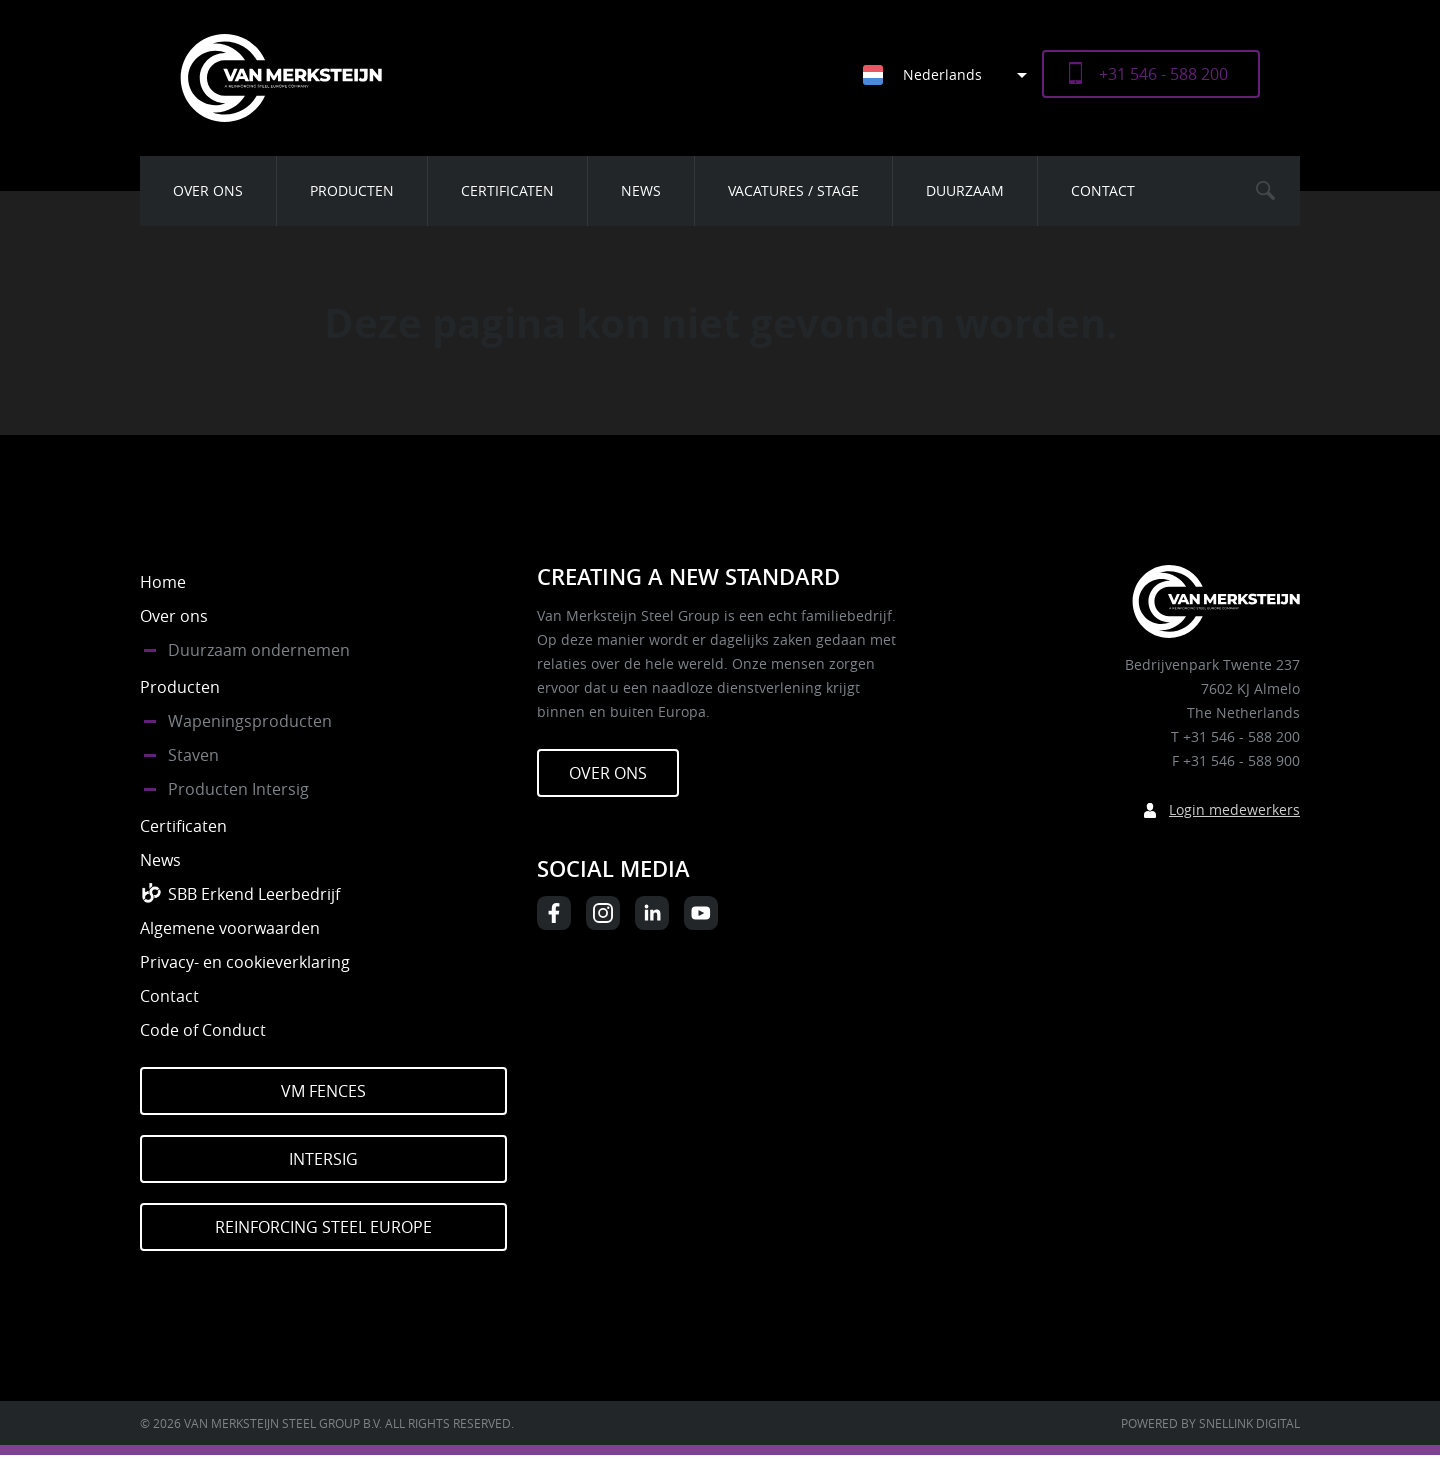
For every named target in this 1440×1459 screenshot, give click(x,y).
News (641, 190)
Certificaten (507, 190)
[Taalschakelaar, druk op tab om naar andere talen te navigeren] (952, 74)
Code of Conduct (203, 1030)
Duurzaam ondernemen (259, 650)
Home (163, 582)
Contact (1103, 190)
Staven (193, 755)
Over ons (208, 190)
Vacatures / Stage (793, 190)
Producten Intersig (238, 789)
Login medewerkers (1234, 809)
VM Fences (323, 1091)
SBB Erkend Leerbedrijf (254, 894)
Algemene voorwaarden (230, 928)
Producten (352, 190)
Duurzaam (965, 190)
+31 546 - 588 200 (1163, 74)
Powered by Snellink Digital (1210, 1423)
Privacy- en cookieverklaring (245, 962)
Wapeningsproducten (250, 721)
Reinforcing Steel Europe (323, 1227)
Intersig (323, 1159)
